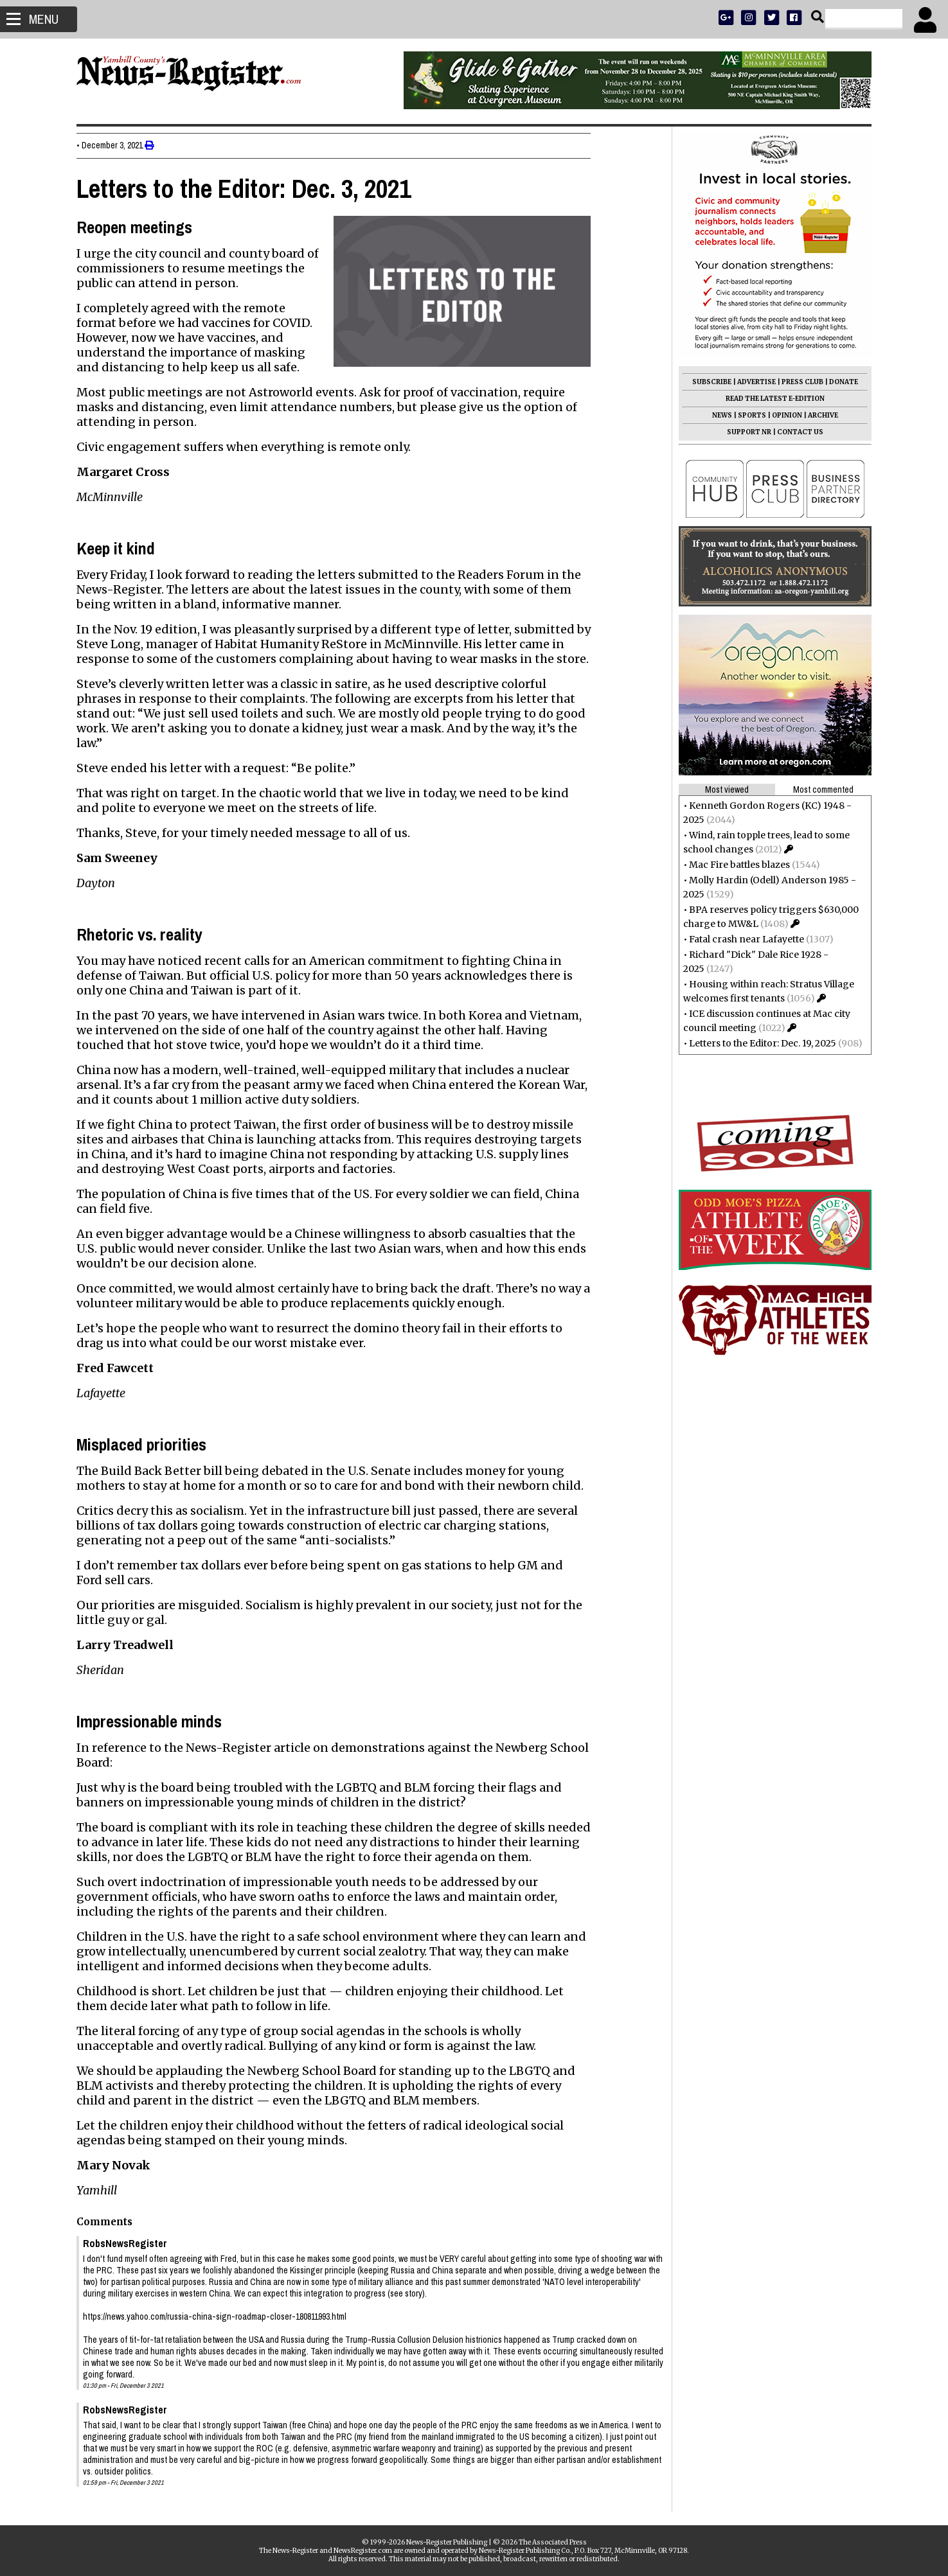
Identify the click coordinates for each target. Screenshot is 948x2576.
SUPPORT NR (744, 432)
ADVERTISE (751, 382)
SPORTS (747, 415)
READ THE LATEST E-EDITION (769, 398)
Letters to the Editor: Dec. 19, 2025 (757, 1043)
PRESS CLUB (797, 382)
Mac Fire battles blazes (734, 864)
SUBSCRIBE (706, 382)
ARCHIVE (818, 415)
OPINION (782, 415)
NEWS (717, 415)
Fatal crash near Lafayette (741, 939)
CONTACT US (795, 432)
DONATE (838, 382)
